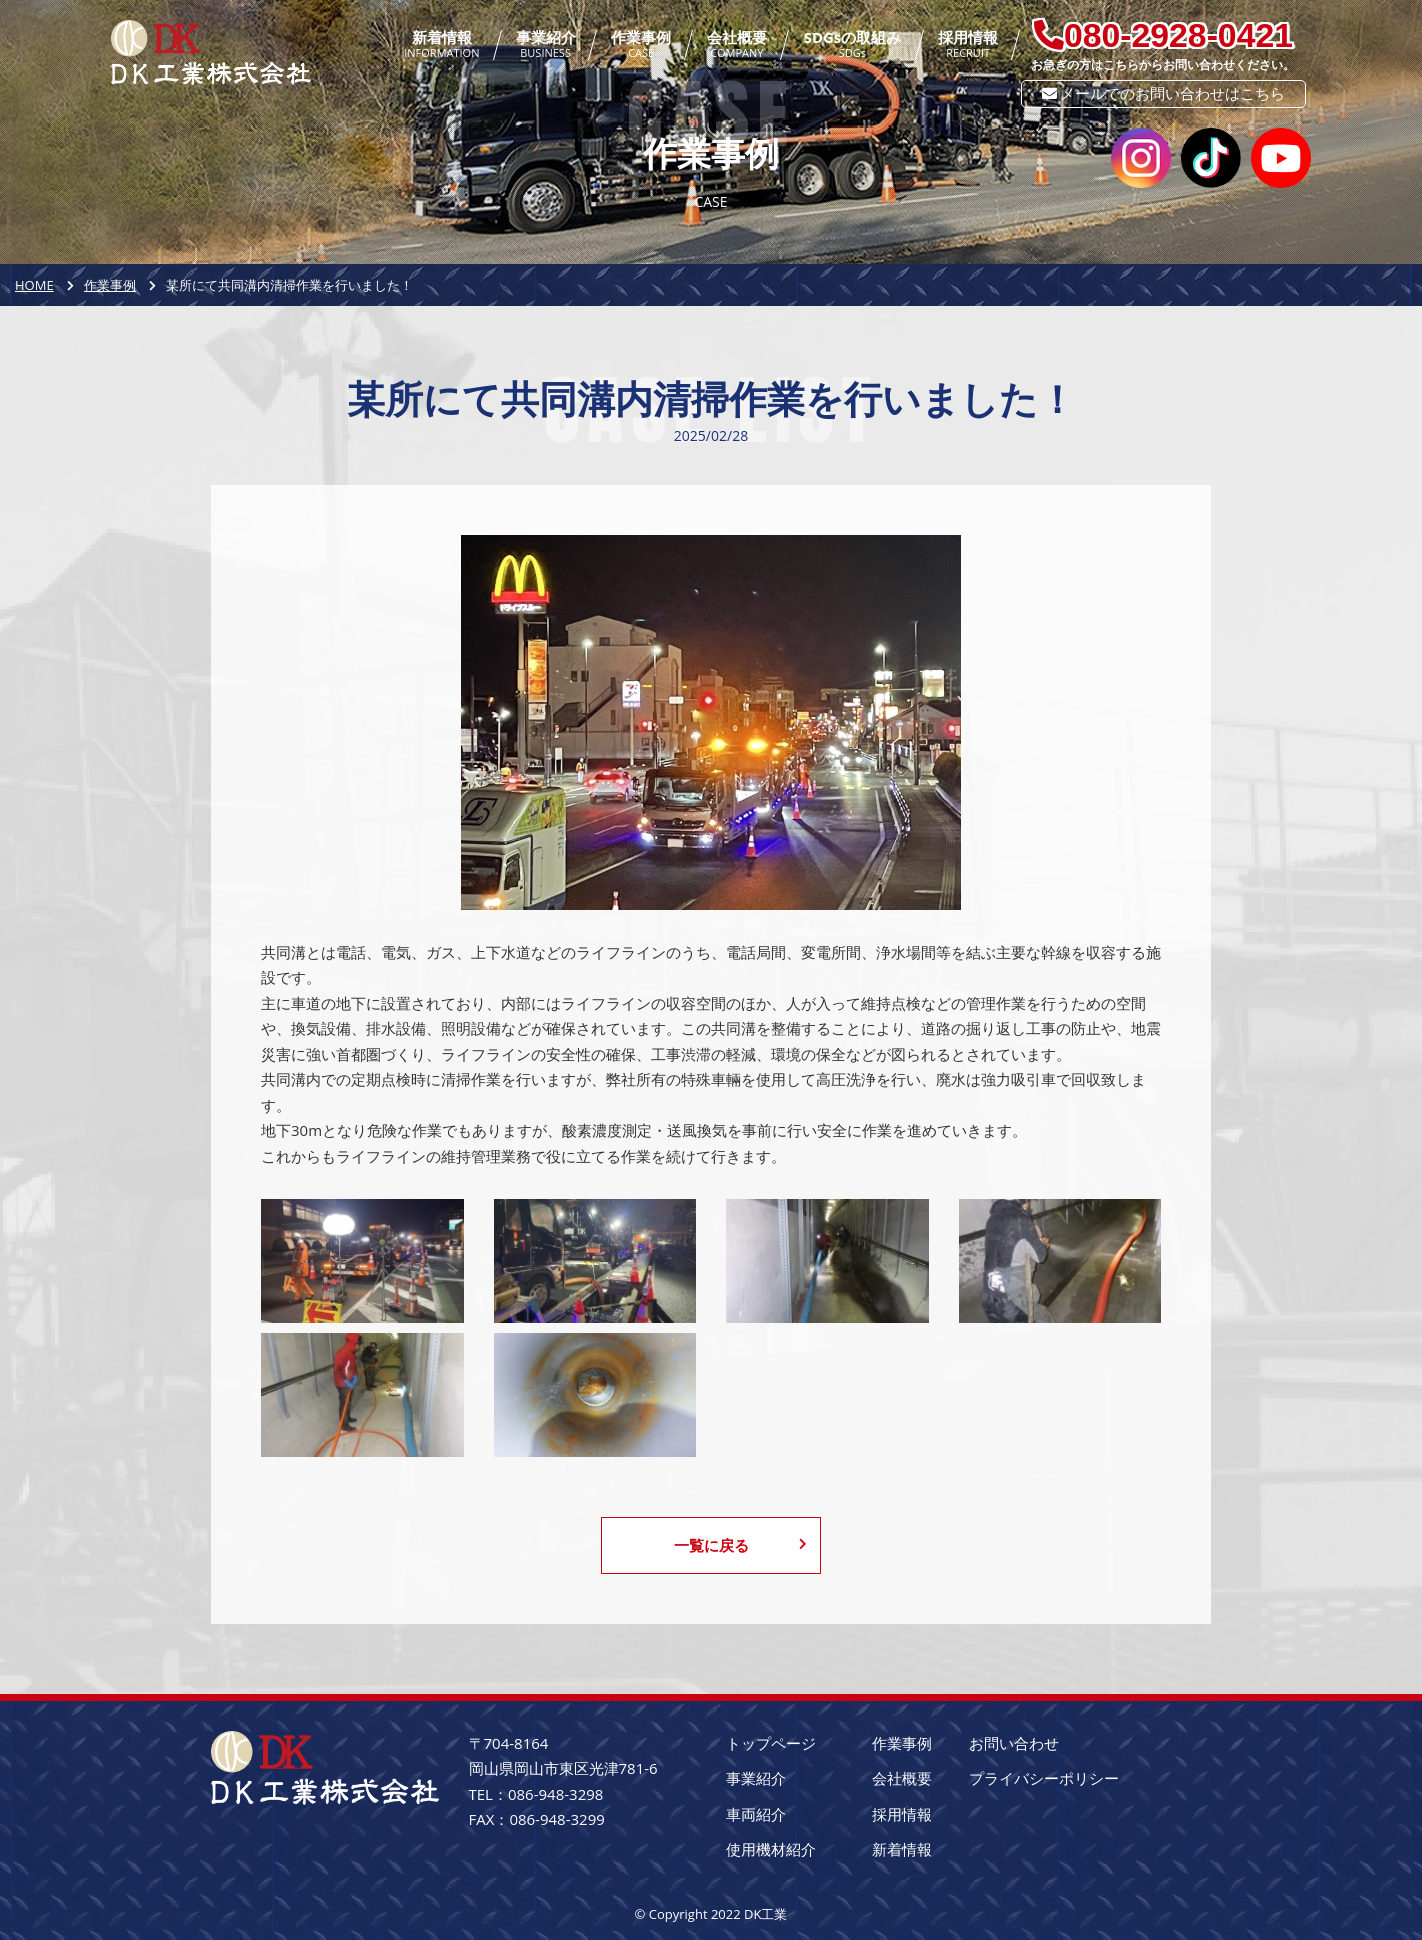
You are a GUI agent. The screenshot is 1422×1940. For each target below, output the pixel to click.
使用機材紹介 (771, 1849)
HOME (34, 285)
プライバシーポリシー (1044, 1778)
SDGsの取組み (853, 45)
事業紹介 (546, 45)
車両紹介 (756, 1814)
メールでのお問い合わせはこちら (1164, 93)
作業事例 (641, 45)
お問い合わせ (1014, 1743)
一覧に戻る (741, 1545)
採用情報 (968, 45)
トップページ (771, 1743)
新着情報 (442, 45)
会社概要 (737, 45)
